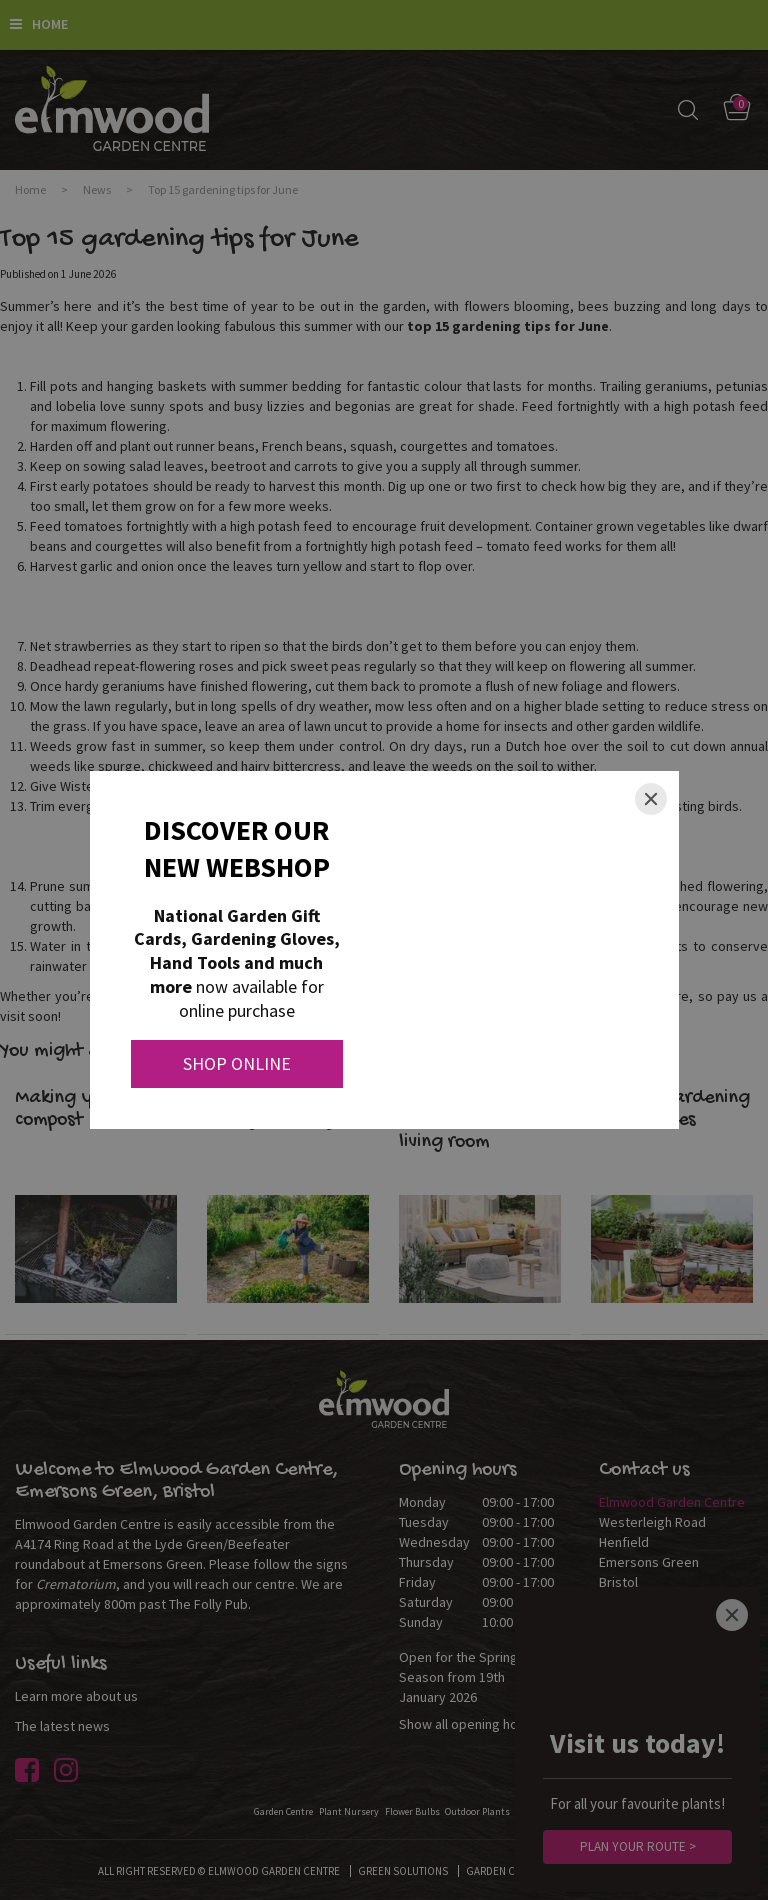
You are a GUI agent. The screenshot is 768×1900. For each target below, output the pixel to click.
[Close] (651, 799)
